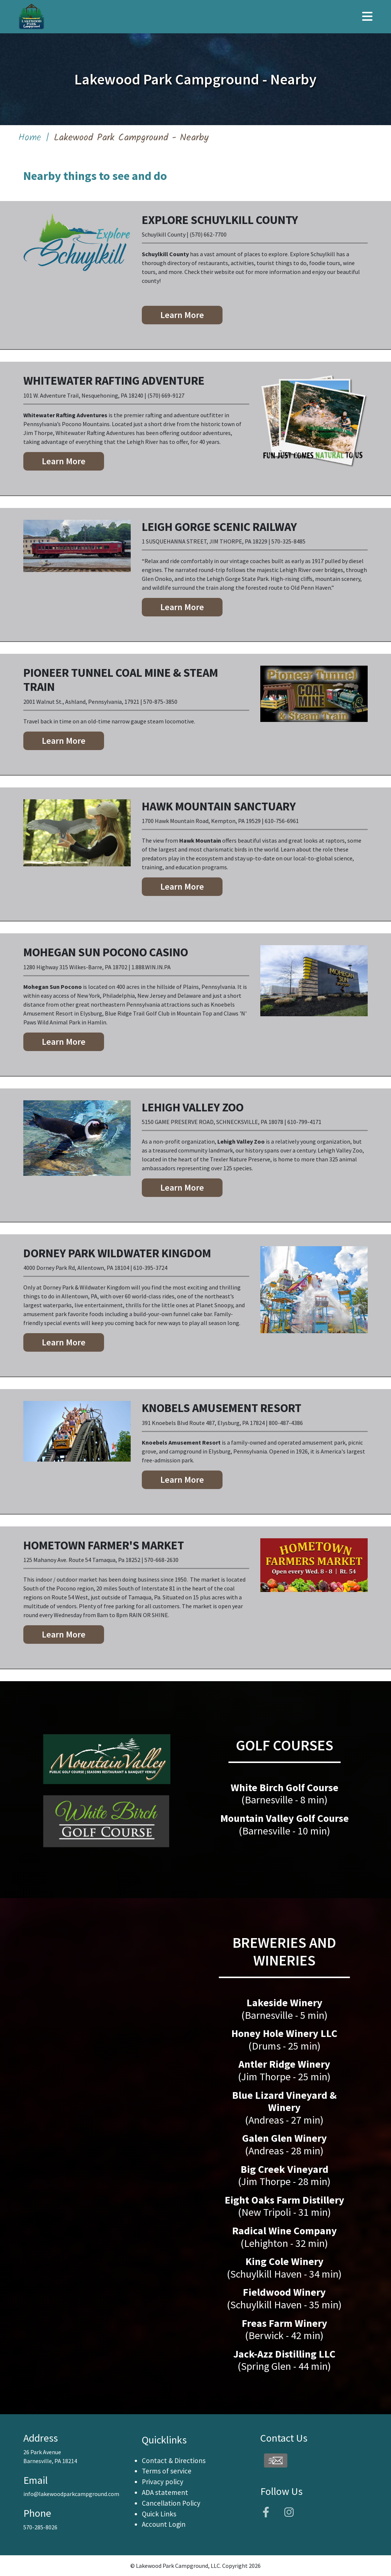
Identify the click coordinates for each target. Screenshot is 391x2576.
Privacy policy (162, 2481)
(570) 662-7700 (208, 234)
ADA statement (165, 2492)
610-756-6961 (282, 820)
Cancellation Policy (171, 2503)
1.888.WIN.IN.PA (151, 967)
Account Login (164, 2524)
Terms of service (166, 2470)
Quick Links (159, 2513)
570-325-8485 (288, 541)
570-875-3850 (160, 701)
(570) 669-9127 (165, 395)
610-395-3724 (150, 1267)
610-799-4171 (304, 1121)
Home (30, 137)
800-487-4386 (286, 1422)
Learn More (182, 315)
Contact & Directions (173, 2460)
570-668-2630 (161, 1559)
